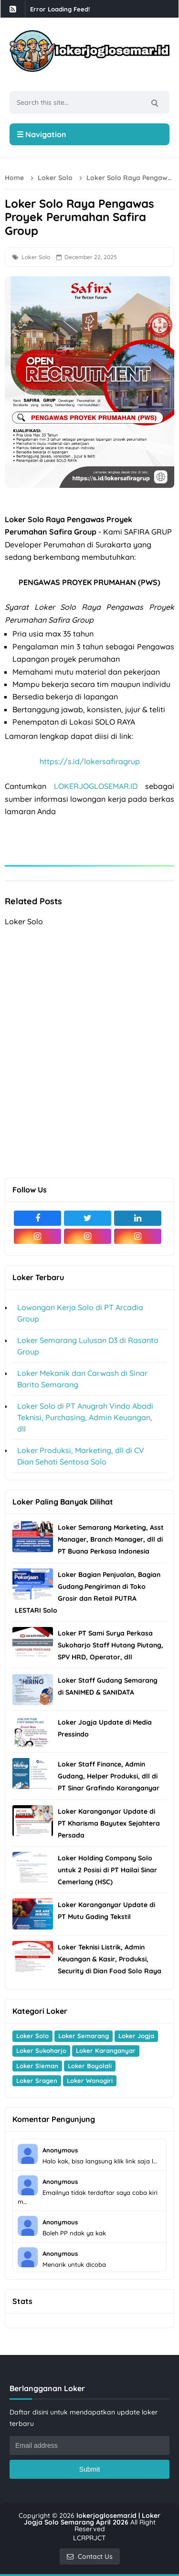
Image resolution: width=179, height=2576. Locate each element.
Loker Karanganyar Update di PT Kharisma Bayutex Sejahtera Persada (109, 1823)
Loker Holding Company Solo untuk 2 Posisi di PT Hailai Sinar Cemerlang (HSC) (107, 1870)
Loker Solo (35, 257)
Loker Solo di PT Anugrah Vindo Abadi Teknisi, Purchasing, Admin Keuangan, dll (85, 1417)
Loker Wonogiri (90, 2080)
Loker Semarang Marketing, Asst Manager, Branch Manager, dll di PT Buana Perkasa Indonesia (111, 1539)
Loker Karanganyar (106, 2050)
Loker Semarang (83, 2036)
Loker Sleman (37, 2066)
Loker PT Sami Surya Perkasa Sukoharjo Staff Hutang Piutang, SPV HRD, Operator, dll (110, 1645)
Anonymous (60, 2150)
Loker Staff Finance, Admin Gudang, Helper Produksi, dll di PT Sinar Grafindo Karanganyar (108, 1776)
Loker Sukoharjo (41, 2050)
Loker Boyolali (90, 2066)
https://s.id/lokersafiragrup (90, 761)
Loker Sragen (36, 2080)
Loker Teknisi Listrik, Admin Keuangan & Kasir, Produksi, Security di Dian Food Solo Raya (109, 1959)
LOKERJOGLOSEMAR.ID (95, 786)
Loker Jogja (136, 2036)
